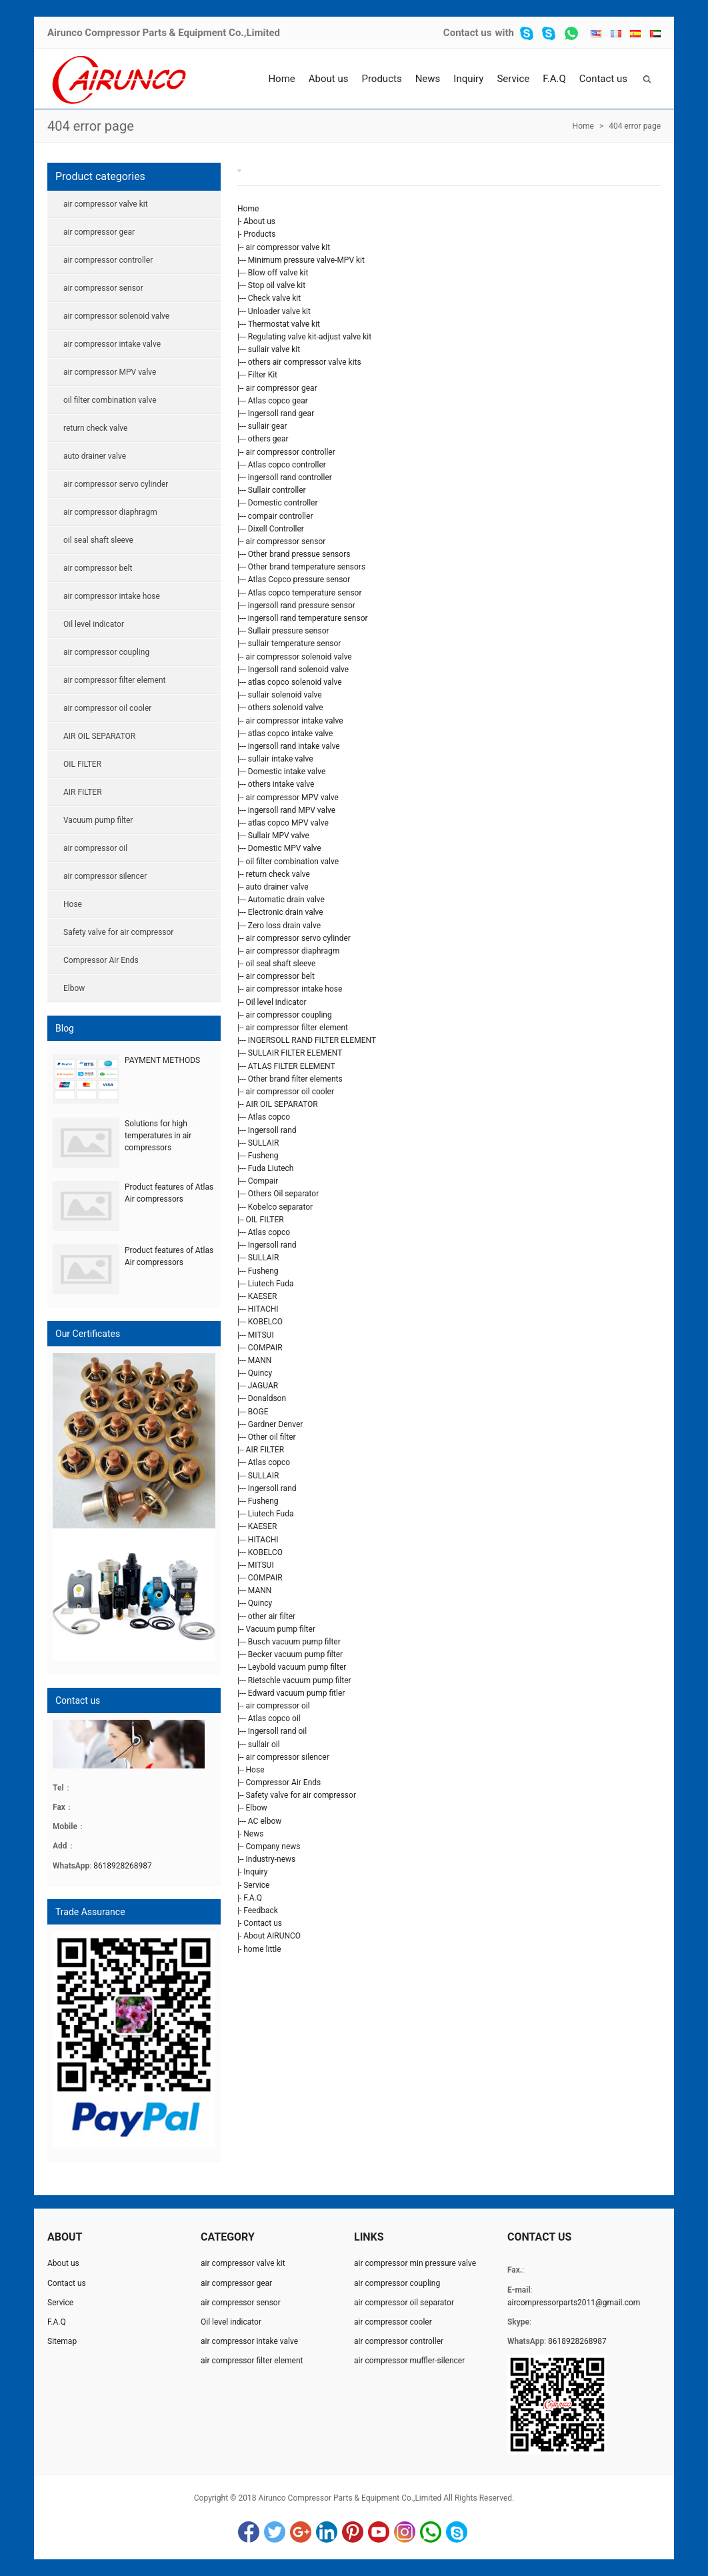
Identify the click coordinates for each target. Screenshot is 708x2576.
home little (262, 1949)
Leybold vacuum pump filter (297, 1667)
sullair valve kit (274, 349)
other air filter (271, 1616)
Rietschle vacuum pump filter (299, 1680)
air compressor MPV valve (292, 797)
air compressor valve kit (288, 247)
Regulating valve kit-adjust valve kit (309, 336)
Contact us (467, 33)
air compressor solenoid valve (299, 657)
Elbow (256, 1807)
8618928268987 (122, 1865)
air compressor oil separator (404, 2302)
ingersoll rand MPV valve (291, 810)
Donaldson (267, 1398)
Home (281, 79)
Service (513, 79)
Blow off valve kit (278, 272)
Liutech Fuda (271, 1283)
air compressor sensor (286, 541)
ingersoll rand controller (290, 477)
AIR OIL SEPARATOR (282, 1104)
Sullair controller (277, 490)
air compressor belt (280, 976)
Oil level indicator (276, 1002)
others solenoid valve (285, 707)
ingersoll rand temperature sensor (308, 618)
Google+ (300, 2532)
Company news (273, 1846)
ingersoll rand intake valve (294, 746)
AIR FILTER (265, 1449)
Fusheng (263, 1155)
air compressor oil (278, 1705)
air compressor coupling (289, 1015)
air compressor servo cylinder (298, 938)
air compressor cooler (393, 2322)
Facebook (248, 2532)
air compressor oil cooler (290, 1091)
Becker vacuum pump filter (295, 1654)
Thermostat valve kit (284, 324)
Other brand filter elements (295, 1079)
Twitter (274, 2532)
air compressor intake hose (294, 989)
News (428, 79)
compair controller (280, 516)
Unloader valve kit (279, 311)
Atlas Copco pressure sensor (299, 579)
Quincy (260, 1373)
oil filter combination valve (292, 861)
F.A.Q (554, 79)
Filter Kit (262, 374)
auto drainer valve (277, 887)
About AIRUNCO (272, 1936)
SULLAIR (263, 1143)
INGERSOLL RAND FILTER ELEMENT (312, 1040)
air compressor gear (281, 388)
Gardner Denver (275, 1424)
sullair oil (264, 1744)
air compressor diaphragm (293, 951)
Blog (64, 1028)
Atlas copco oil (274, 1718)
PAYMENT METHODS (162, 1060)
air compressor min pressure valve (415, 2263)
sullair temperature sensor (294, 643)
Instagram (404, 2532)
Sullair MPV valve (278, 835)
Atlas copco (269, 1117)
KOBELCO (265, 1321)
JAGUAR (263, 1385)
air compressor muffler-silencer (409, 2360)
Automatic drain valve (286, 899)
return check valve (278, 874)
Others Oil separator (283, 1193)
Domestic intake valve (286, 771)
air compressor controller (290, 452)
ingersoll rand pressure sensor (301, 605)
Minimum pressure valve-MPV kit (306, 260)
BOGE (258, 1411)
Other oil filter (272, 1437)
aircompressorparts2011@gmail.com (573, 2302)
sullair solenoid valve (285, 695)
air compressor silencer (287, 1757)
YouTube (378, 2532)
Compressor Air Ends (283, 1782)
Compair (263, 1181)
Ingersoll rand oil (277, 1731)
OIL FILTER (265, 1219)
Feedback (260, 1910)
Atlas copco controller (287, 464)
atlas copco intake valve (290, 733)
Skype (456, 2532)
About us (329, 79)
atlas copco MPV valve (288, 823)
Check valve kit (274, 298)
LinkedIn (326, 2532)
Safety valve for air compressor (301, 1795)
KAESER (262, 1296)
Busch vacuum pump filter (294, 1641)
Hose (255, 1769)
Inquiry (468, 79)
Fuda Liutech (271, 1168)
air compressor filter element (297, 1027)
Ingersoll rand (272, 1130)
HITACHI (263, 1309)
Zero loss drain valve (284, 925)
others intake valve (281, 784)
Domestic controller (283, 502)
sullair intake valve (280, 759)
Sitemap (62, 2341)
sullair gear (267, 426)
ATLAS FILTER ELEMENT (291, 1066)
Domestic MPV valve (284, 848)
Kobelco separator (280, 1207)
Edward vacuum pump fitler (296, 1693)
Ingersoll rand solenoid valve (298, 669)
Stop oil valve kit (276, 285)
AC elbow (264, 1821)
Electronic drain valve (285, 912)
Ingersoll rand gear (281, 413)
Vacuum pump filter (280, 1629)
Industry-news (271, 1859)
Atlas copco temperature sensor (305, 592)
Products (381, 79)
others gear (268, 438)
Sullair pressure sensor (288, 630)
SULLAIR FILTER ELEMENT (295, 1053)
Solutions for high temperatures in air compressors (158, 1135)
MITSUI (261, 1335)
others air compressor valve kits (304, 362)
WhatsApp (430, 2532)
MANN (260, 1360)
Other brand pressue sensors (299, 554)
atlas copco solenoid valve (295, 682)
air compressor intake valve (294, 721)
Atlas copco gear (278, 400)
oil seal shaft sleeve (281, 963)
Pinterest (352, 2532)
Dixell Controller (276, 528)
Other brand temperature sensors (306, 566)
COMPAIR (265, 1347)
